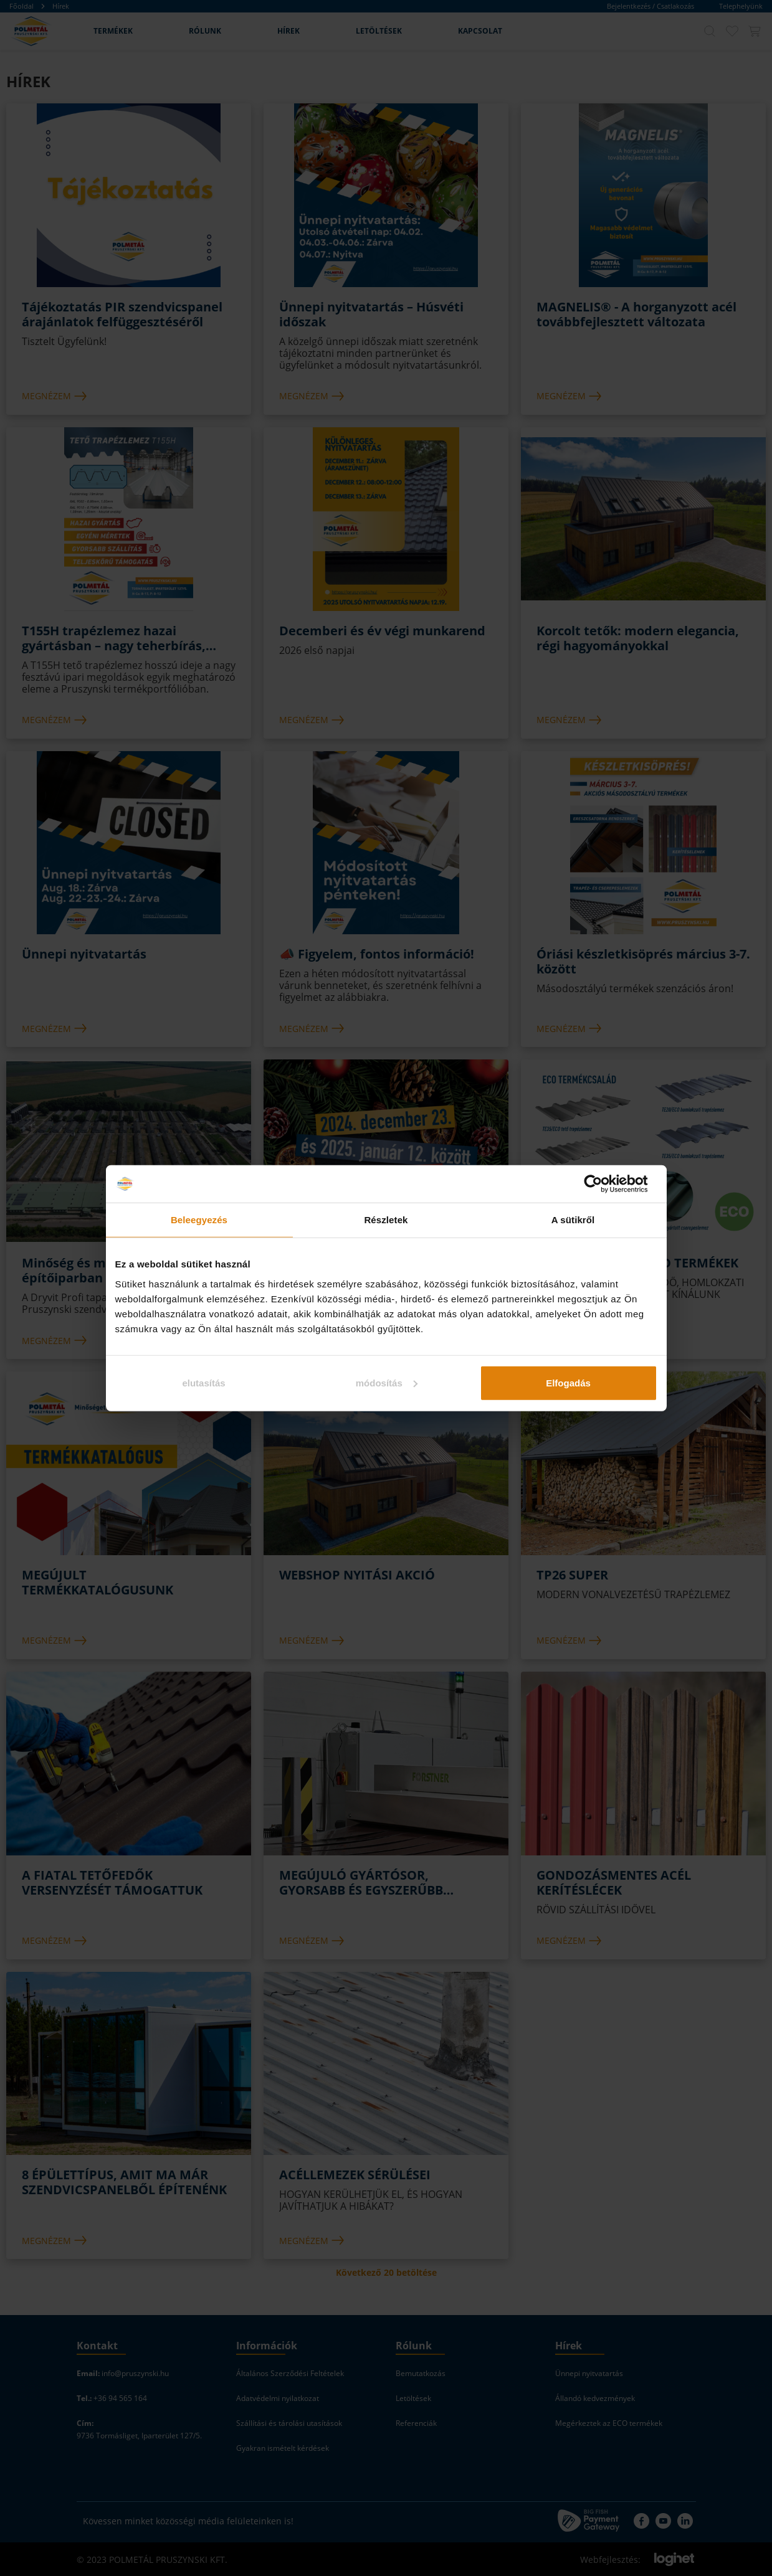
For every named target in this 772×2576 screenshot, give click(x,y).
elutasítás (203, 1382)
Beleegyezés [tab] (199, 1220)
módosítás (386, 1382)
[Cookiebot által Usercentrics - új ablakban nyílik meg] (602, 1184)
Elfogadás (568, 1382)
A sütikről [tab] (573, 1220)
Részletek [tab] (385, 1220)
